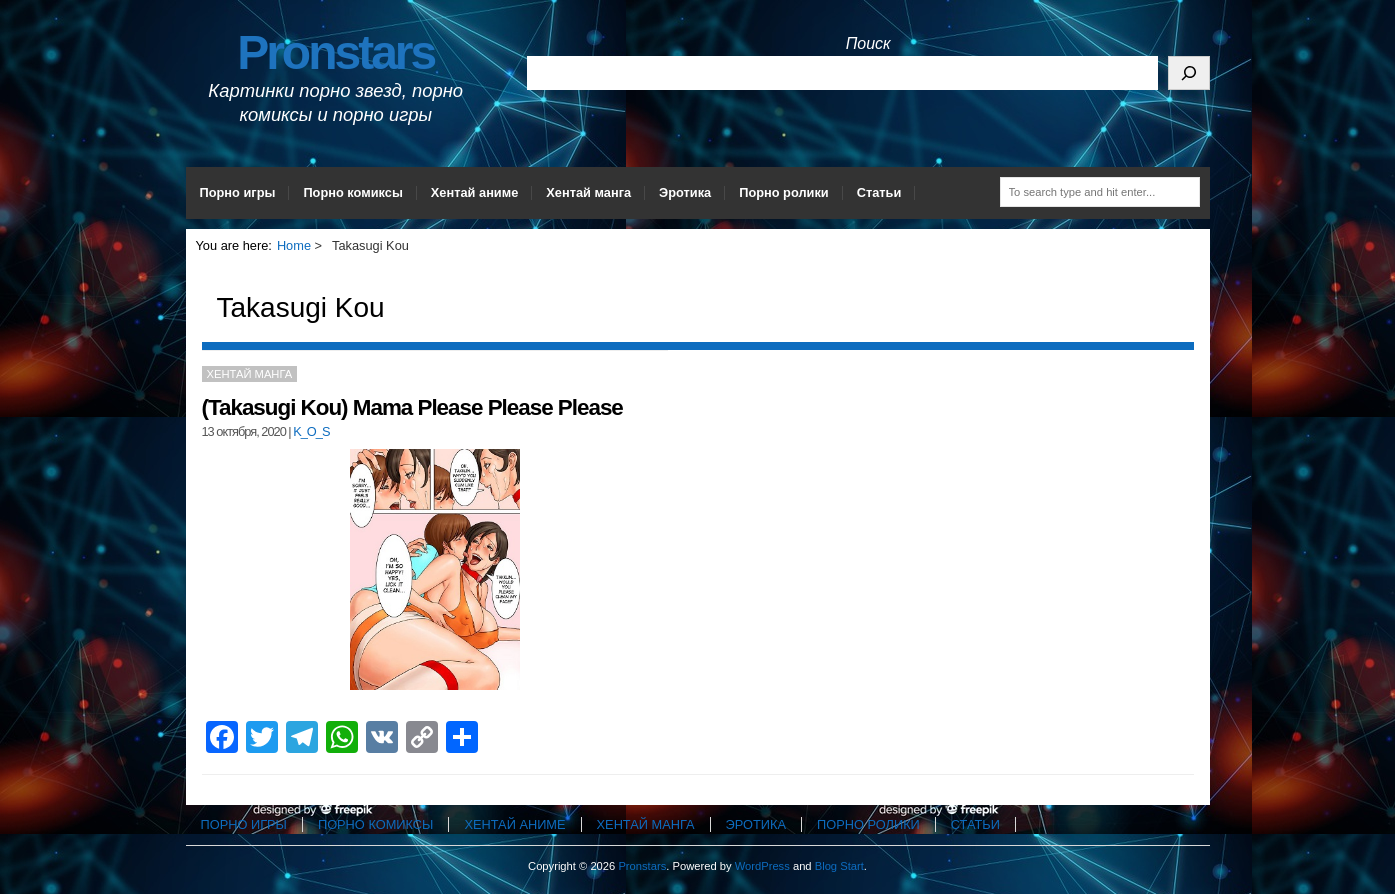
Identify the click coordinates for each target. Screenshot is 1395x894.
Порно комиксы (352, 192)
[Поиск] (1189, 73)
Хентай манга (588, 192)
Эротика (685, 192)
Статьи (879, 192)
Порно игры (238, 192)
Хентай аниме (475, 192)
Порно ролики (784, 192)
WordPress (762, 866)
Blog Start (839, 866)
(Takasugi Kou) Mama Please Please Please (412, 407)
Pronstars (335, 52)
